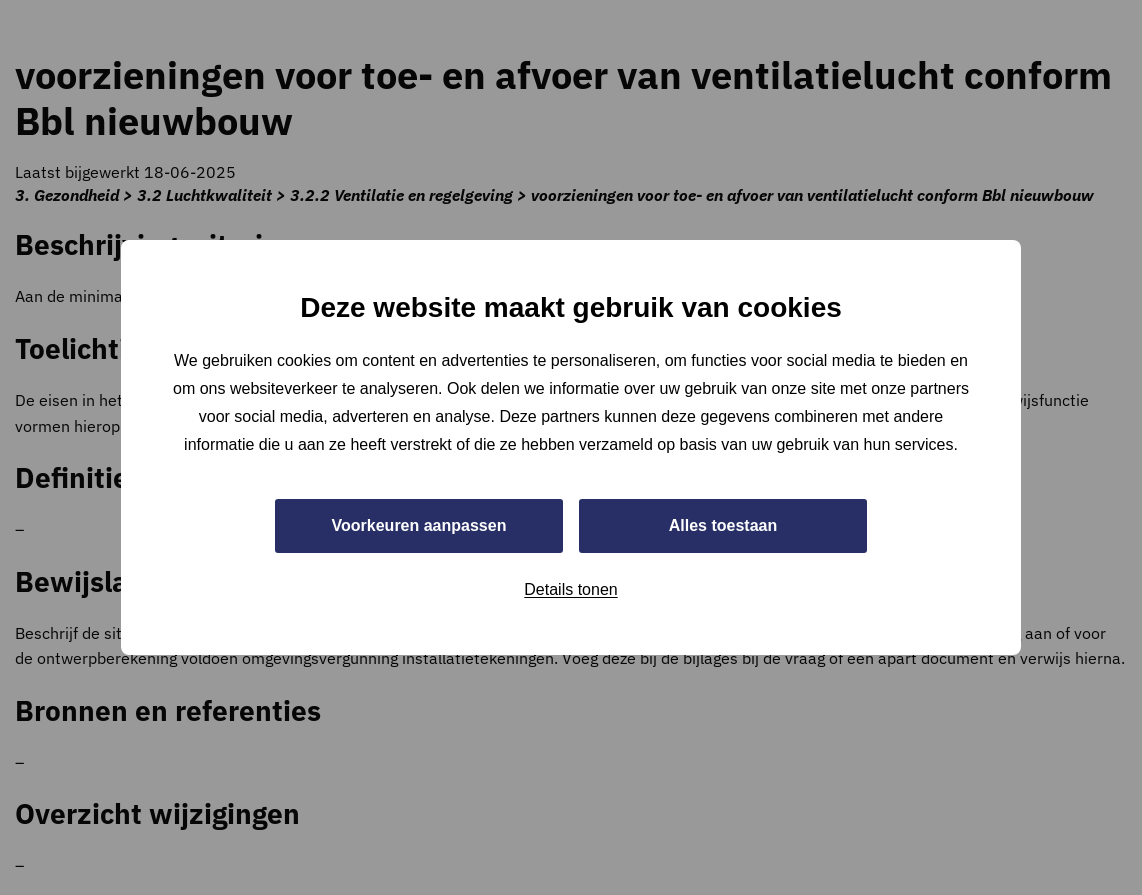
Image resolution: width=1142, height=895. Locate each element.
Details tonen (570, 589)
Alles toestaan (723, 525)
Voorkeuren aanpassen (419, 525)
